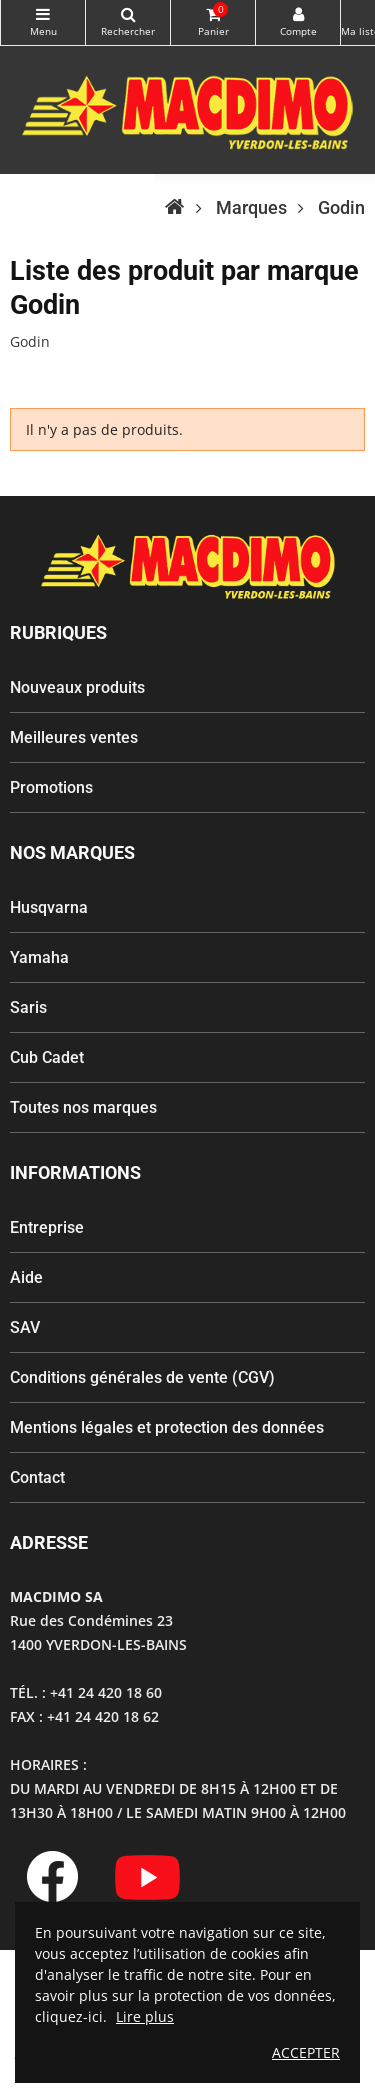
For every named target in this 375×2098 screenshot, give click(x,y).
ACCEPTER (306, 2052)
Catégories (43, 14)
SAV (25, 1327)
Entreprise (47, 1227)
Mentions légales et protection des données (167, 1427)
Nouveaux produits (77, 687)
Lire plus (145, 2016)
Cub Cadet (47, 1057)
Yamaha (39, 957)
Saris (28, 1007)
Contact (37, 1477)
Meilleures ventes (74, 737)
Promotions (51, 787)
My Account (298, 14)
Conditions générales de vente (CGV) (142, 1377)
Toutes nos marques (83, 1107)
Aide (26, 1277)
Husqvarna (49, 907)
